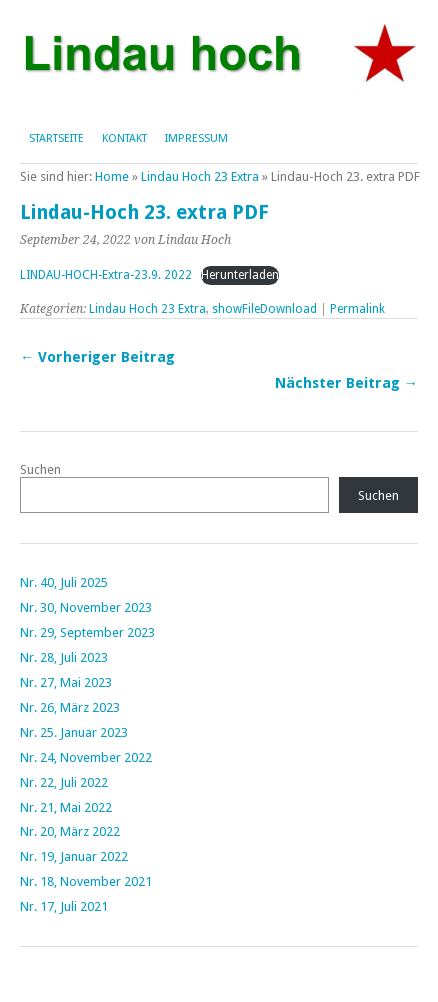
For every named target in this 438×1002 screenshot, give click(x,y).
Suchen (40, 469)
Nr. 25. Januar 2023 (74, 732)
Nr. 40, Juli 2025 (64, 582)
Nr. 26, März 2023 (70, 707)
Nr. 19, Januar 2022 (74, 856)
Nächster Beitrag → (346, 383)
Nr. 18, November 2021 (86, 881)
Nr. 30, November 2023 (86, 607)
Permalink (357, 309)
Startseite (56, 138)
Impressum (196, 138)
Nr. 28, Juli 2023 (64, 657)
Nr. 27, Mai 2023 (66, 682)
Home (112, 176)
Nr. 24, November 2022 (86, 757)
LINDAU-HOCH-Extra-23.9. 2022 (106, 275)
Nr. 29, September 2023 (87, 632)
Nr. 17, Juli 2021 (64, 906)
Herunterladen (240, 275)
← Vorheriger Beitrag (97, 357)
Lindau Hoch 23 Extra (200, 176)
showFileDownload (264, 309)
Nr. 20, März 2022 (70, 831)
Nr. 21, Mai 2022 (66, 807)
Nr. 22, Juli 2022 (64, 782)
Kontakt (124, 138)
